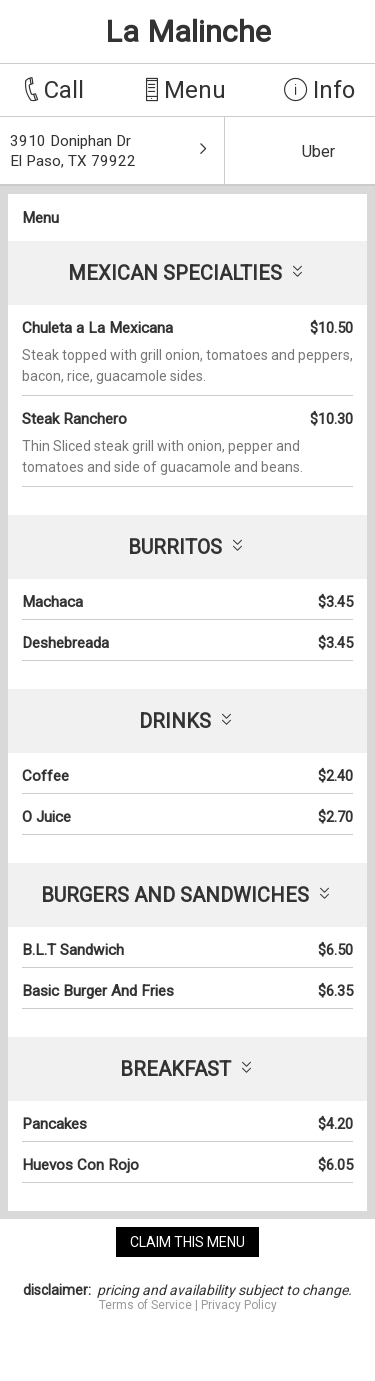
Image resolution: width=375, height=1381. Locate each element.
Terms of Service (145, 1305)
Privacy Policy (239, 1305)
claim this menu (187, 1242)
